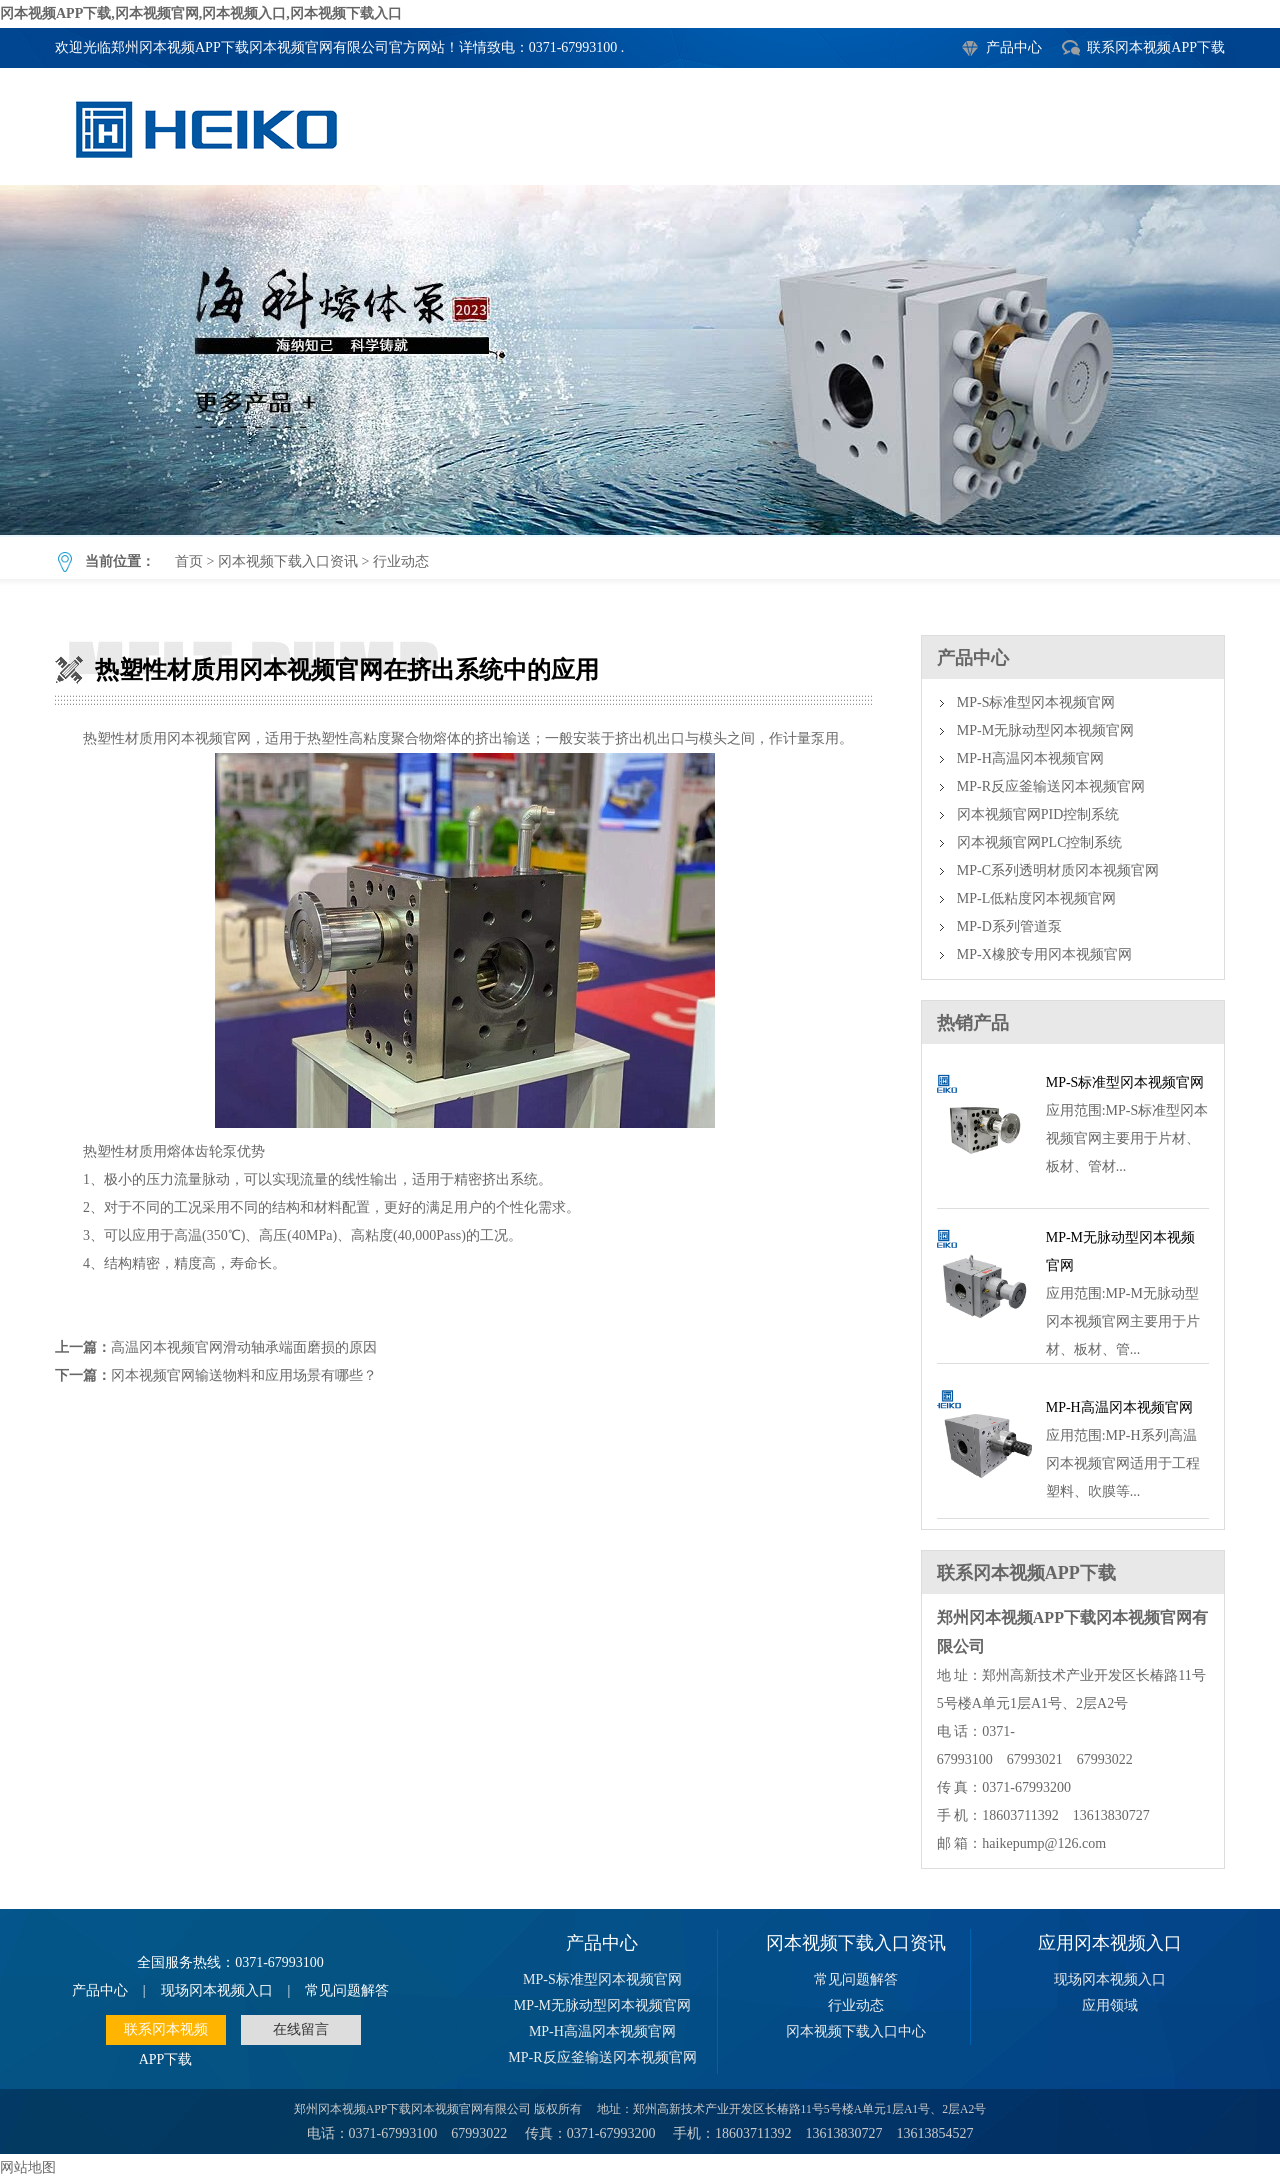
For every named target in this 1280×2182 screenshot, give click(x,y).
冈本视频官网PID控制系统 (1038, 814)
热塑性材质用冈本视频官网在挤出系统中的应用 (640, 360)
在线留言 (301, 2029)
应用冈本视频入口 (1110, 1943)
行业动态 (401, 561)
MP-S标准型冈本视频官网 (1036, 702)
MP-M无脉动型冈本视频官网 (1045, 730)
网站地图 (28, 2167)
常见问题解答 (347, 1990)
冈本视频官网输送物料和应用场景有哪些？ (244, 1375)
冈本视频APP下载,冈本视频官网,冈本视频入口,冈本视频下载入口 (201, 13)
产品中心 (1014, 47)
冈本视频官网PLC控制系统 (1040, 842)
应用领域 (1110, 2005)
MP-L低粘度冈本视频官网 (1036, 898)
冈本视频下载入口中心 (856, 2031)
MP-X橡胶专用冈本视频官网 (1044, 954)
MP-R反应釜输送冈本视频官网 (1051, 786)
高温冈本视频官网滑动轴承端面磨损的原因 (244, 1347)
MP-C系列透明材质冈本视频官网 (1058, 870)
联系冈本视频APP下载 (1156, 47)
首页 (189, 561)
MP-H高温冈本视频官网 (1030, 758)
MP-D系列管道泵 (1009, 926)
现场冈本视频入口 (217, 1990)
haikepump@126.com (1044, 1843)
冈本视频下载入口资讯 (288, 561)
